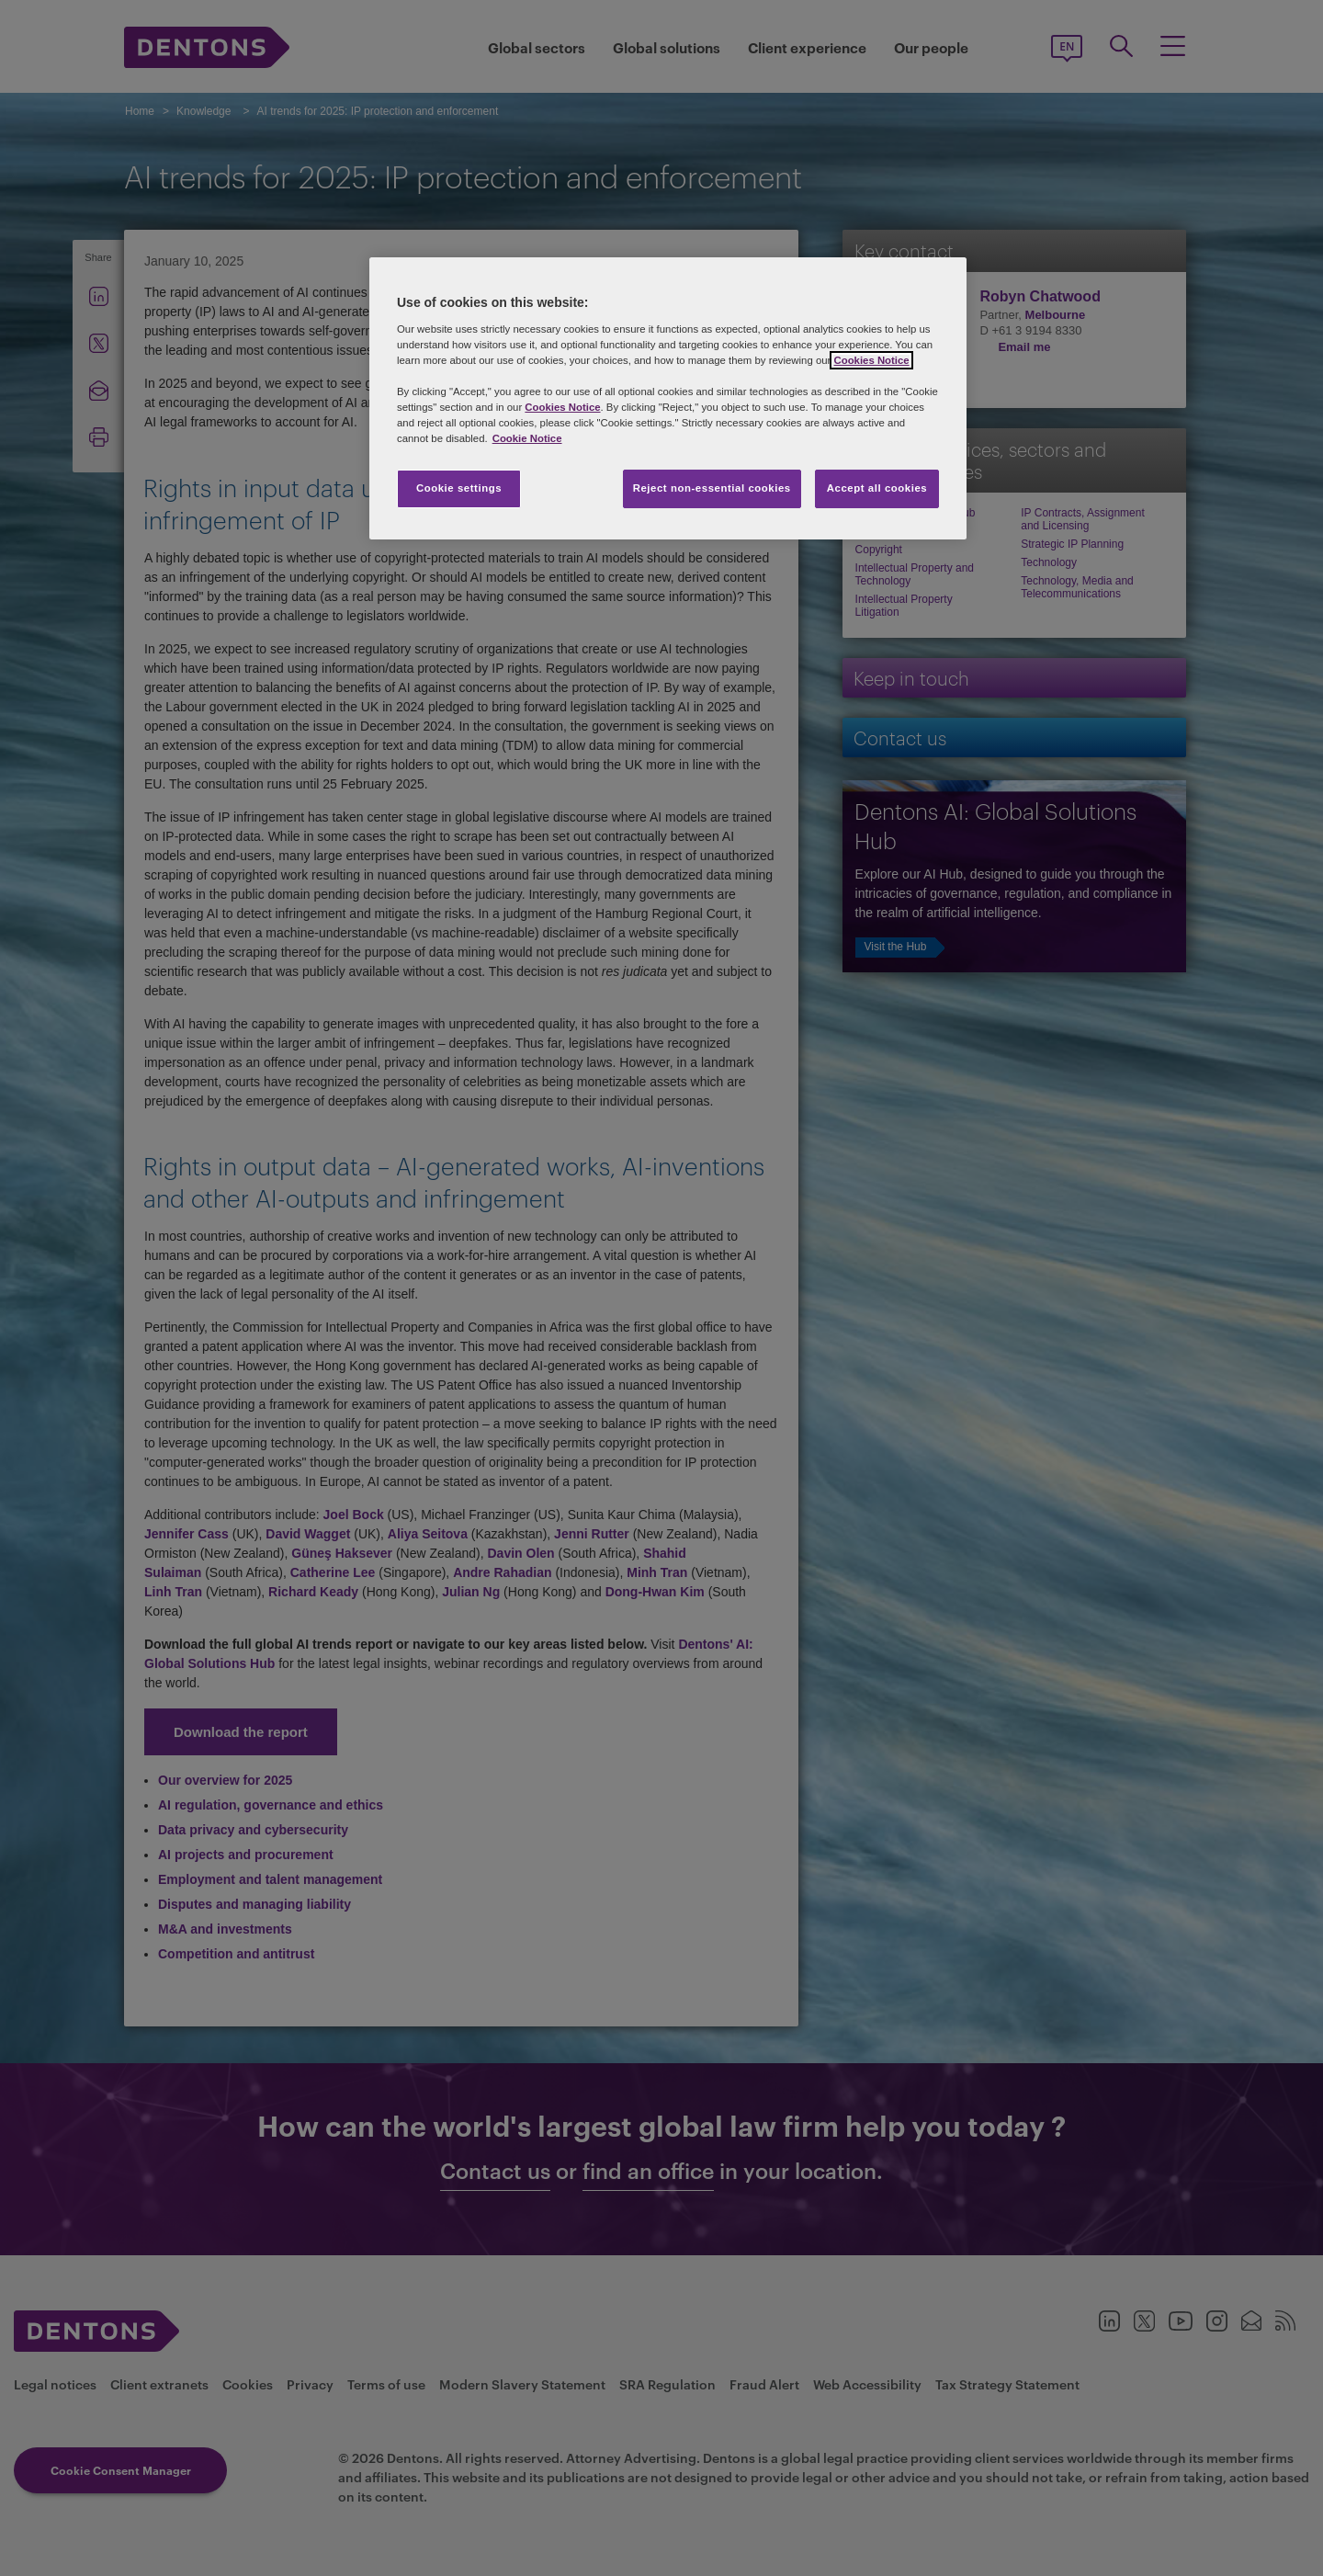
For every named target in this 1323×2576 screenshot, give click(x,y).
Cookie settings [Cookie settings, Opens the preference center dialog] (459, 488)
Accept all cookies (877, 488)
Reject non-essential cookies (712, 488)
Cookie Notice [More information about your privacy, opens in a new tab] (527, 438)
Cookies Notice (871, 360)
